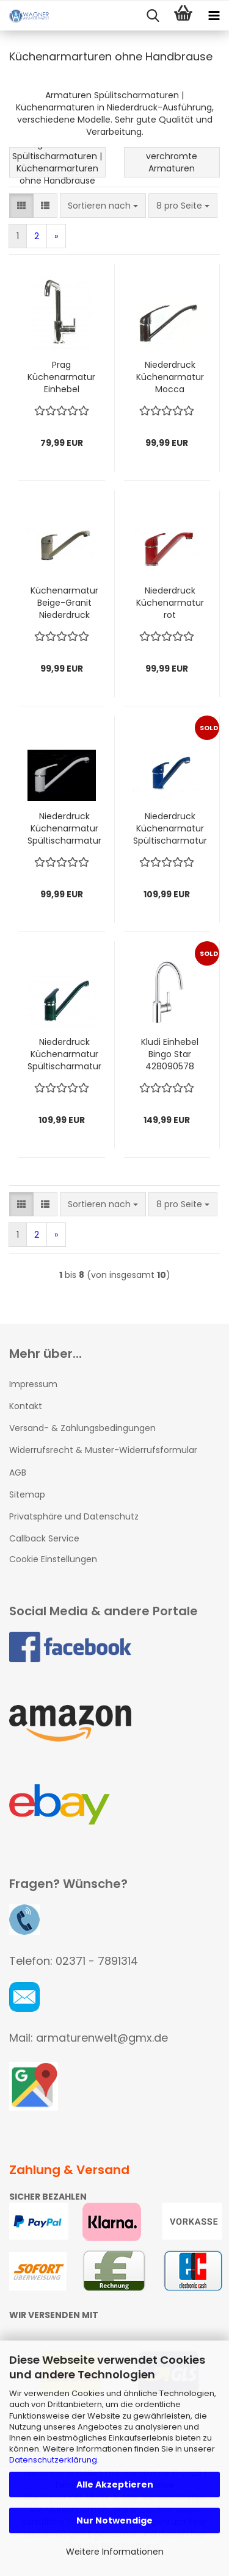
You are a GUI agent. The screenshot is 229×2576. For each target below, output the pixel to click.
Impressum (33, 1384)
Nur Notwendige (114, 2520)
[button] (21, 205)
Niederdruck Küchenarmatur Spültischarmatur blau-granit (170, 828)
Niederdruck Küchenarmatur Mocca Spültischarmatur (170, 377)
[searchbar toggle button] (152, 16)
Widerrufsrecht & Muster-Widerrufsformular (103, 1450)
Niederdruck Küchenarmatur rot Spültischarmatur (170, 602)
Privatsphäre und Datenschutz (74, 1516)
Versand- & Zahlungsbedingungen (82, 1428)
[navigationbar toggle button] (213, 16)
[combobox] (103, 205)
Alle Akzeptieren (114, 2484)
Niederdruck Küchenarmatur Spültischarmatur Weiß (64, 828)
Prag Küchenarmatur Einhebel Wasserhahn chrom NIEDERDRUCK (61, 377)
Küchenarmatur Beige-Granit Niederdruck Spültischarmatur (64, 602)
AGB (17, 1472)
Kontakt (25, 1406)
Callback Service (44, 1538)
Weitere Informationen (115, 2552)
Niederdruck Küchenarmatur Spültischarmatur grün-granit (64, 1054)
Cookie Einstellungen (53, 1559)
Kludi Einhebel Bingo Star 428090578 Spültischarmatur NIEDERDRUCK (170, 1054)
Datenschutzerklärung (53, 2460)
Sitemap (27, 1494)
